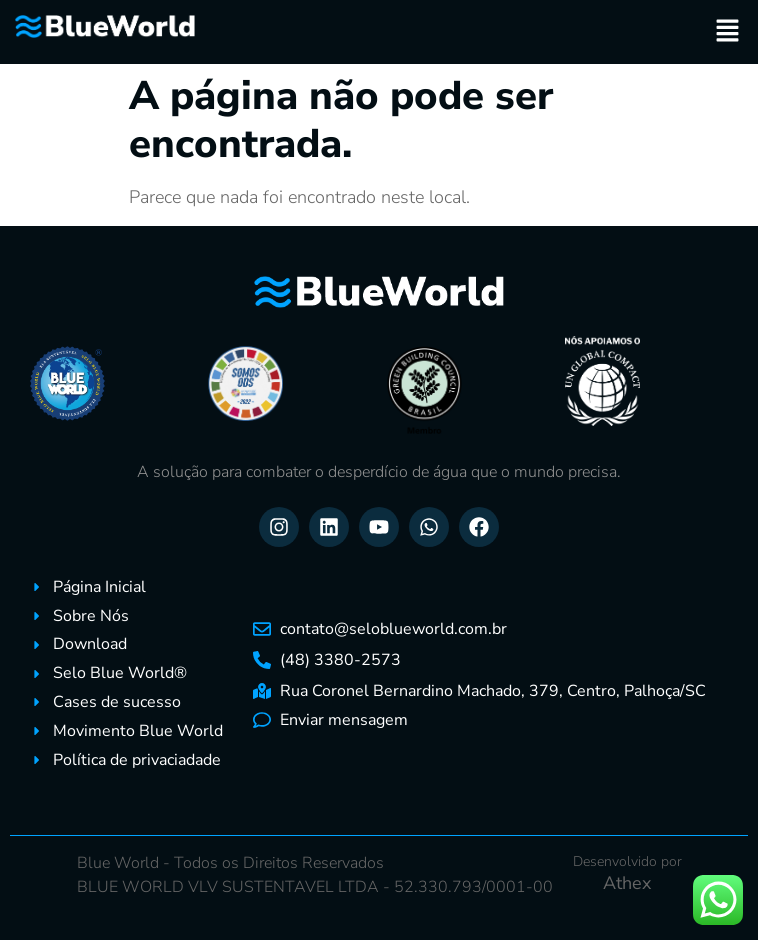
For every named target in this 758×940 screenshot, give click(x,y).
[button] (728, 32)
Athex (627, 883)
